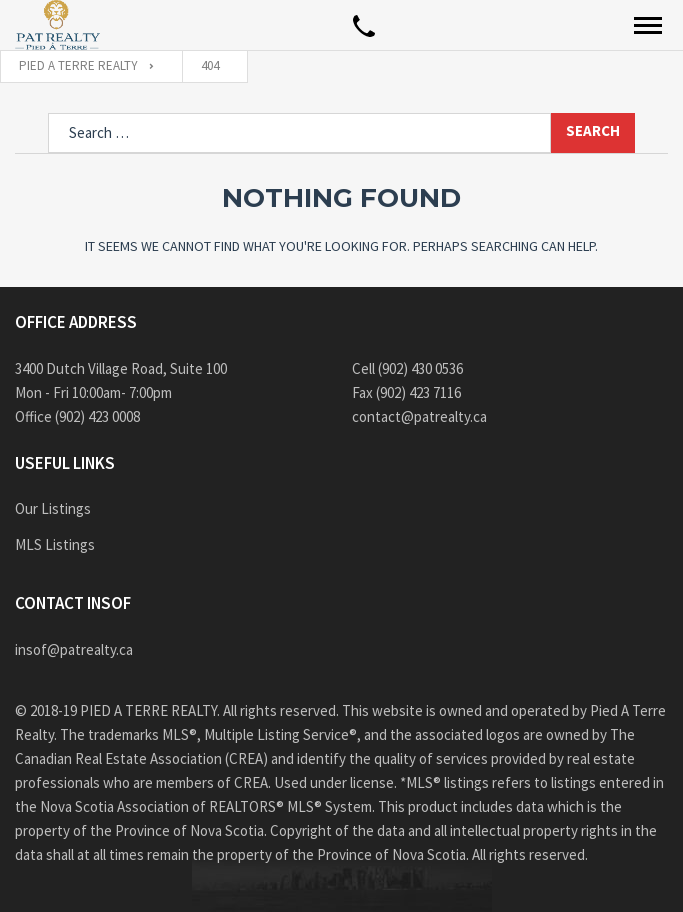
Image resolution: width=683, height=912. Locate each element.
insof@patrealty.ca (74, 649)
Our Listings (53, 508)
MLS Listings (55, 544)
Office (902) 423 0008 (77, 416)
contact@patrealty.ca (419, 416)
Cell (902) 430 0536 (407, 368)
